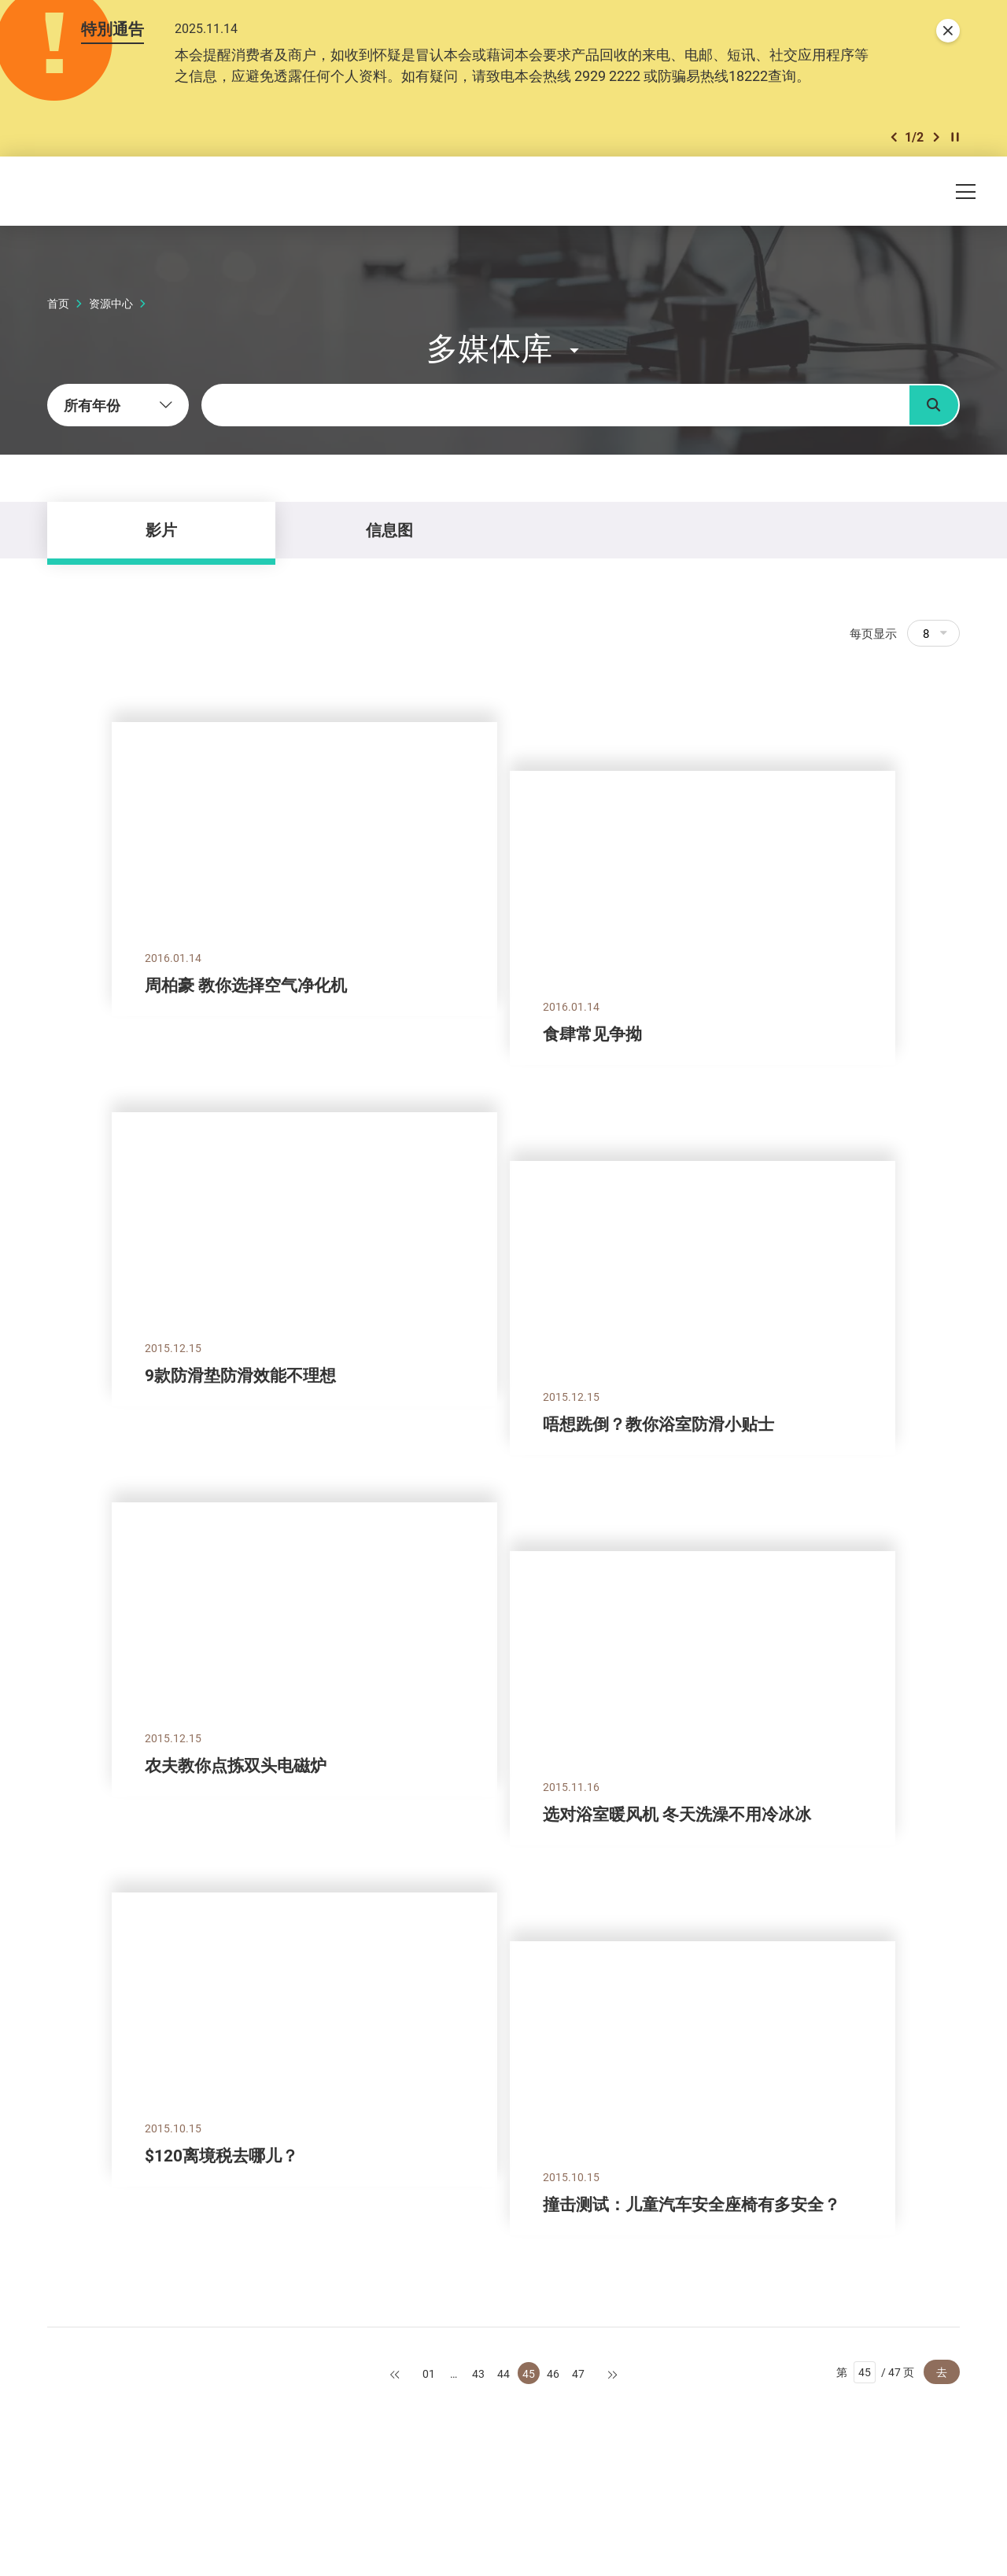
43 (478, 2373)
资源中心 (111, 303)
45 (528, 2373)
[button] (893, 137)
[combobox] (118, 405)
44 (503, 2373)
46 (553, 2373)
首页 (58, 303)
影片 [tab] (161, 529)
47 (578, 2373)
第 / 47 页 (875, 2372)
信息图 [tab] (389, 529)
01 (428, 2373)
